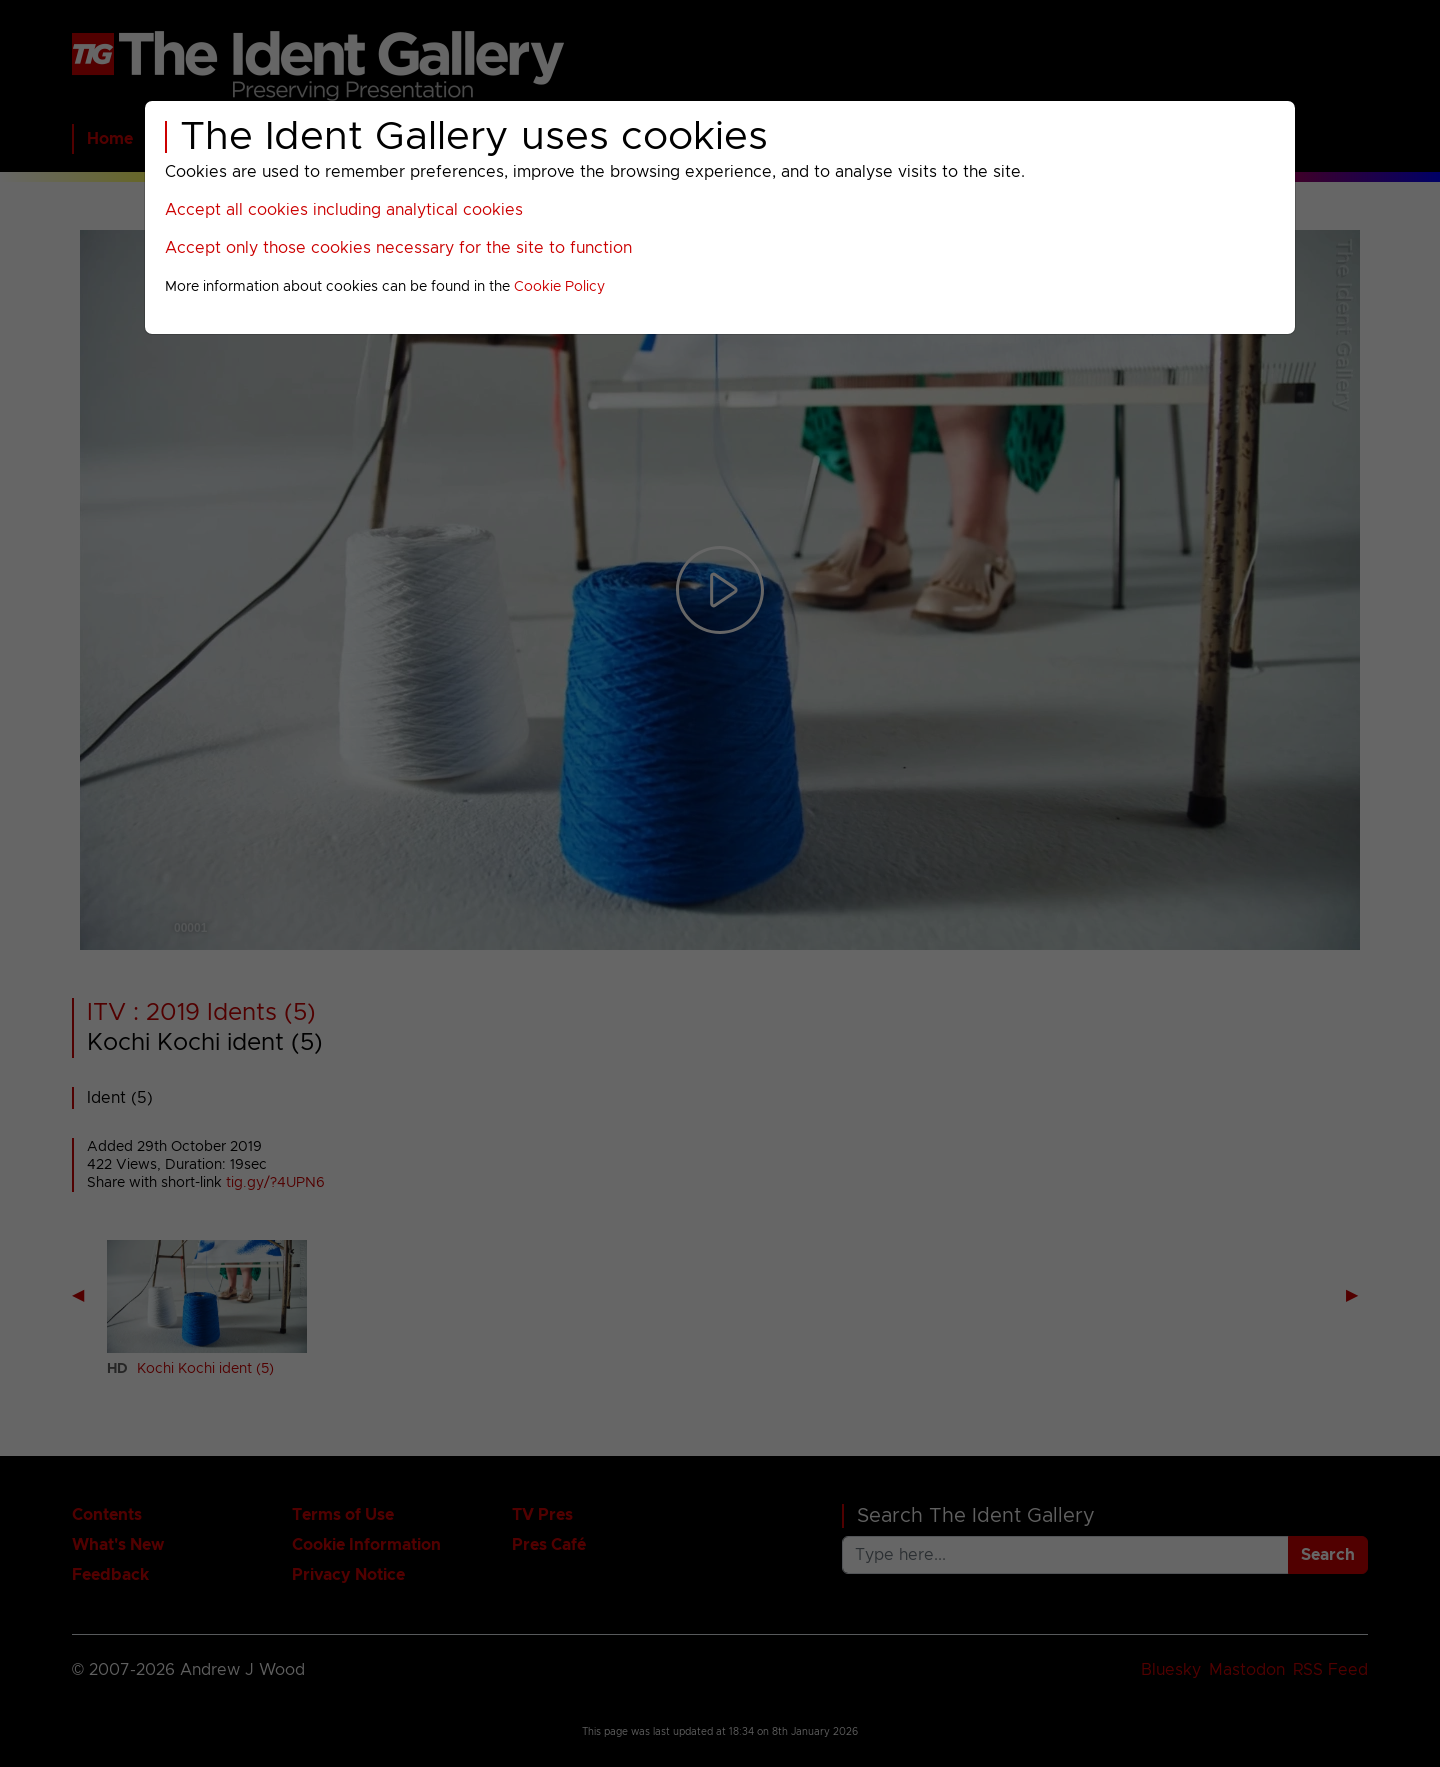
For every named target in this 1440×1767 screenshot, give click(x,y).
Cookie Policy (559, 287)
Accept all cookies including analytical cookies (344, 210)
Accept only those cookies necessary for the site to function (398, 248)
